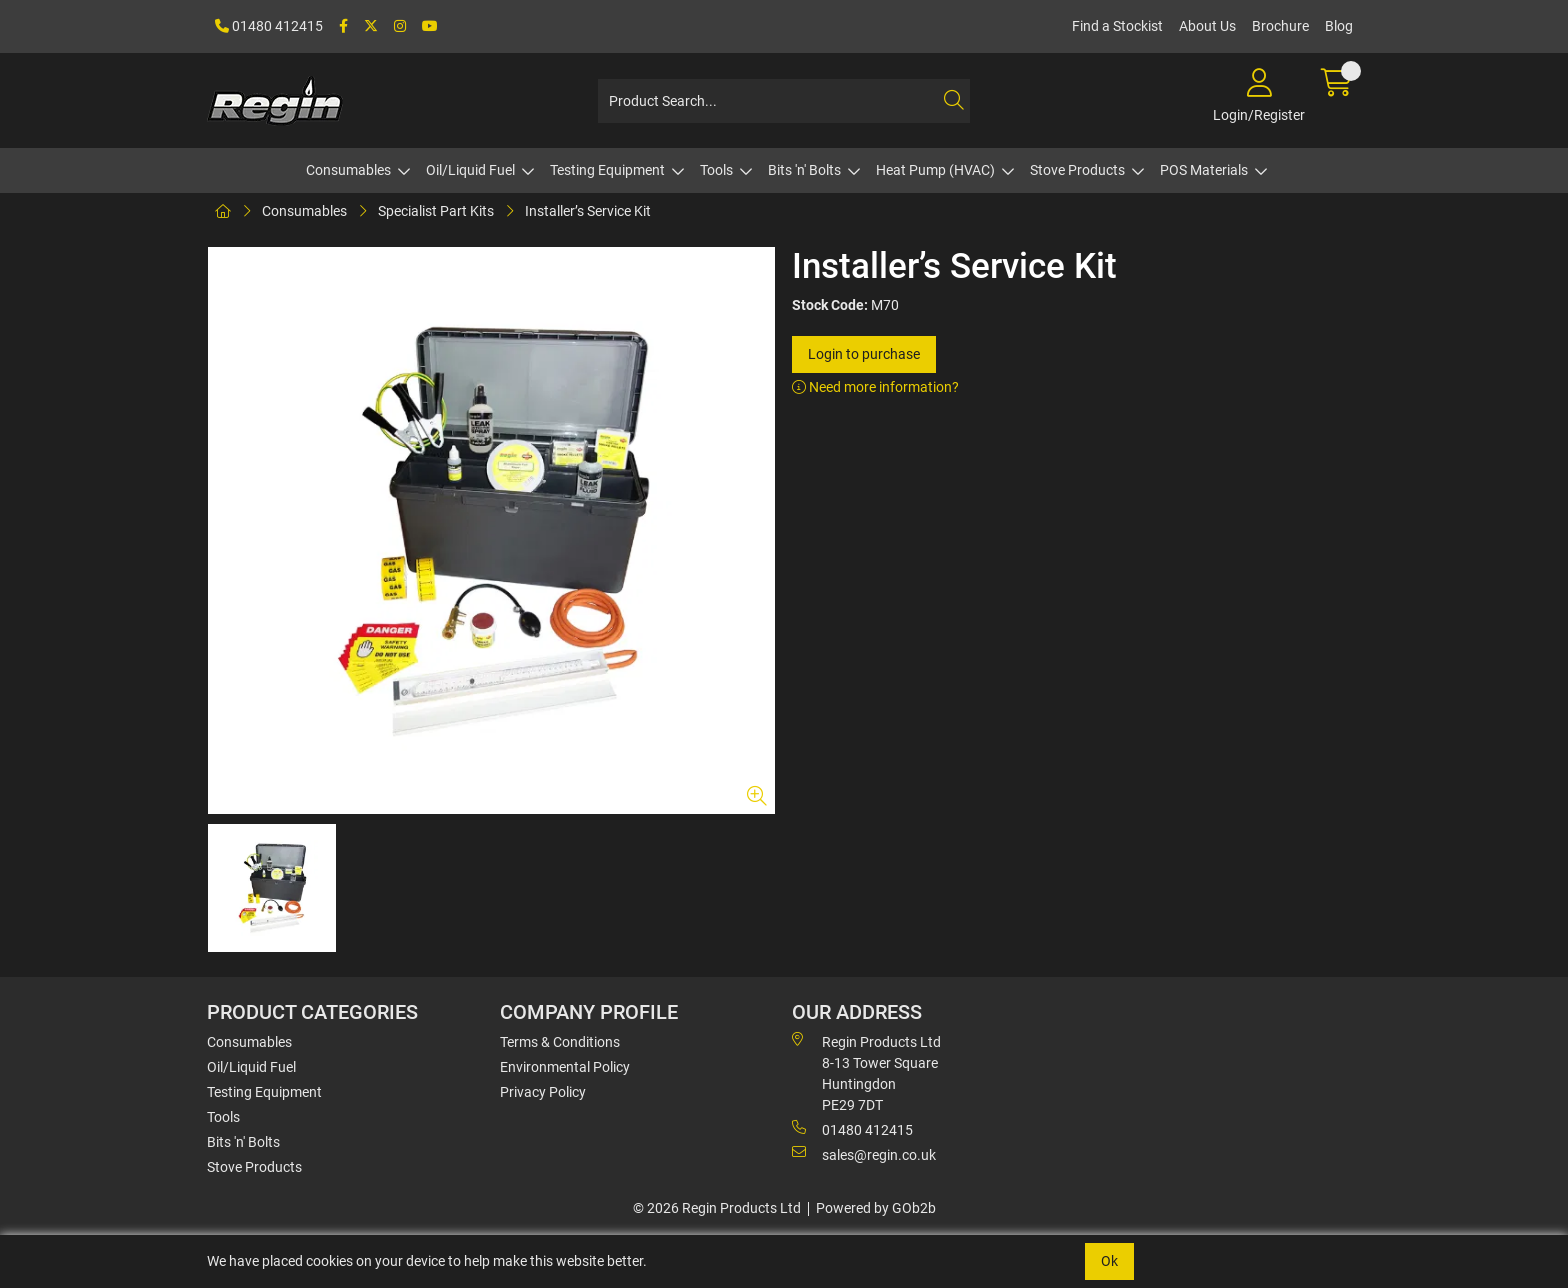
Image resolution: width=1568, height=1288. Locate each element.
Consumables (348, 170)
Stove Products (1077, 170)
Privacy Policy (543, 1092)
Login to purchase (864, 354)
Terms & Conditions (560, 1042)
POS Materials (1204, 170)
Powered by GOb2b (876, 1208)
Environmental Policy (565, 1067)
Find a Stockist (1117, 26)
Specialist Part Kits (436, 211)
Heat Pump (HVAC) (935, 170)
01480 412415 (269, 26)
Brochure (1280, 26)
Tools (716, 170)
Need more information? (875, 387)
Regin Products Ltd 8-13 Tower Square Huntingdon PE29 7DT (866, 1072)
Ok (1109, 1261)
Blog (1339, 26)
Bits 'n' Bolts (804, 170)
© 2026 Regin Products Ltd (717, 1208)
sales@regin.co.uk (864, 1154)
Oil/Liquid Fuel (470, 170)
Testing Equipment (607, 170)
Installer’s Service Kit (588, 211)
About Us (1207, 26)
